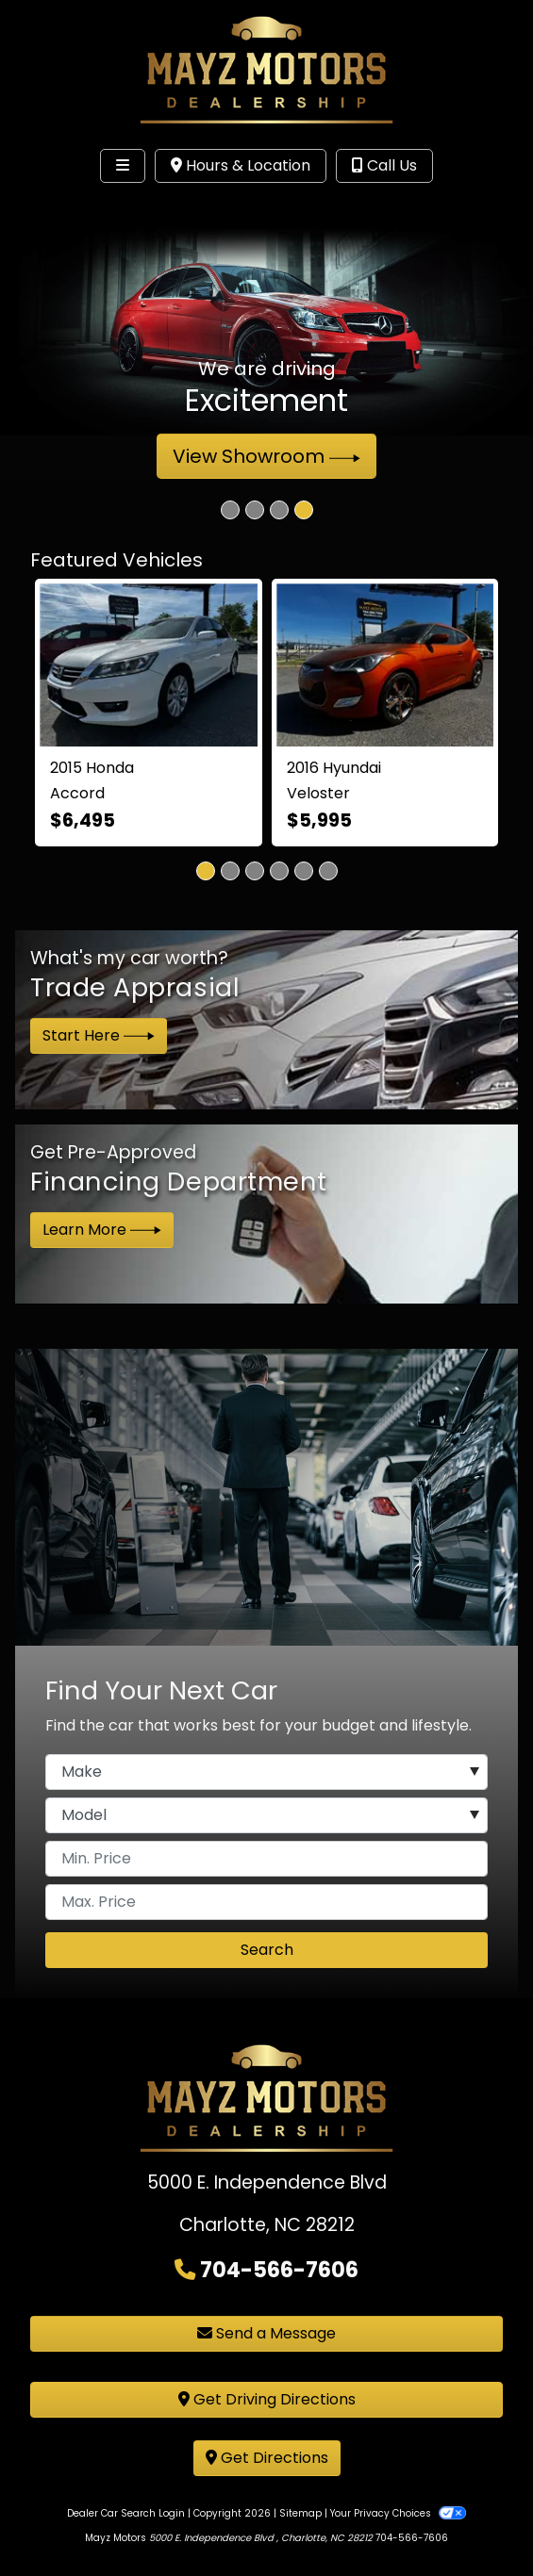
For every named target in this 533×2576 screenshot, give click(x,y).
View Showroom (266, 456)
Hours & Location (240, 165)
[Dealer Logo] (266, 69)
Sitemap (300, 2513)
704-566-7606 (279, 2270)
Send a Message (266, 2333)
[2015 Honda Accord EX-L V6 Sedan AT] (148, 665)
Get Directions (267, 2458)
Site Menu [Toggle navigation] (73, 204)
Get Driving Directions (267, 2399)
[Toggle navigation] (122, 166)
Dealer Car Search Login (126, 2513)
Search (267, 1950)
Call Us (384, 165)
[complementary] (476, 2519)
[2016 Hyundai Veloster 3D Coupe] (385, 665)
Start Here (98, 1035)
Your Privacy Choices (397, 2513)
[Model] (266, 1815)
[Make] (266, 1772)
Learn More (101, 1229)
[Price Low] (266, 1859)
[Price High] (266, 1902)
